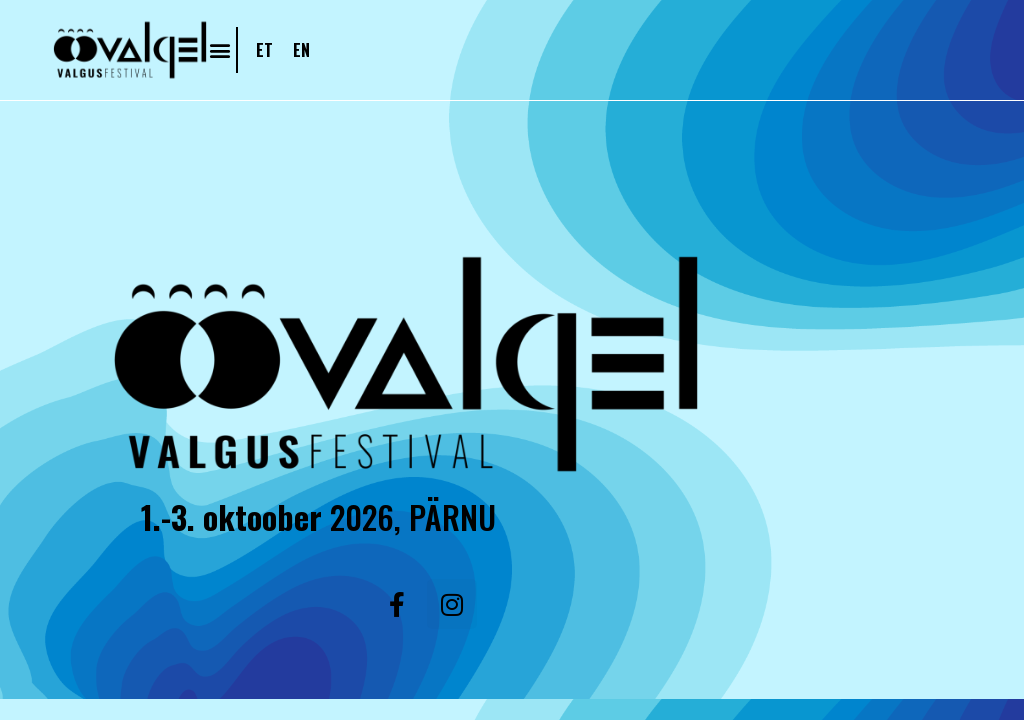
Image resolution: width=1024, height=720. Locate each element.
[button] (219, 49)
